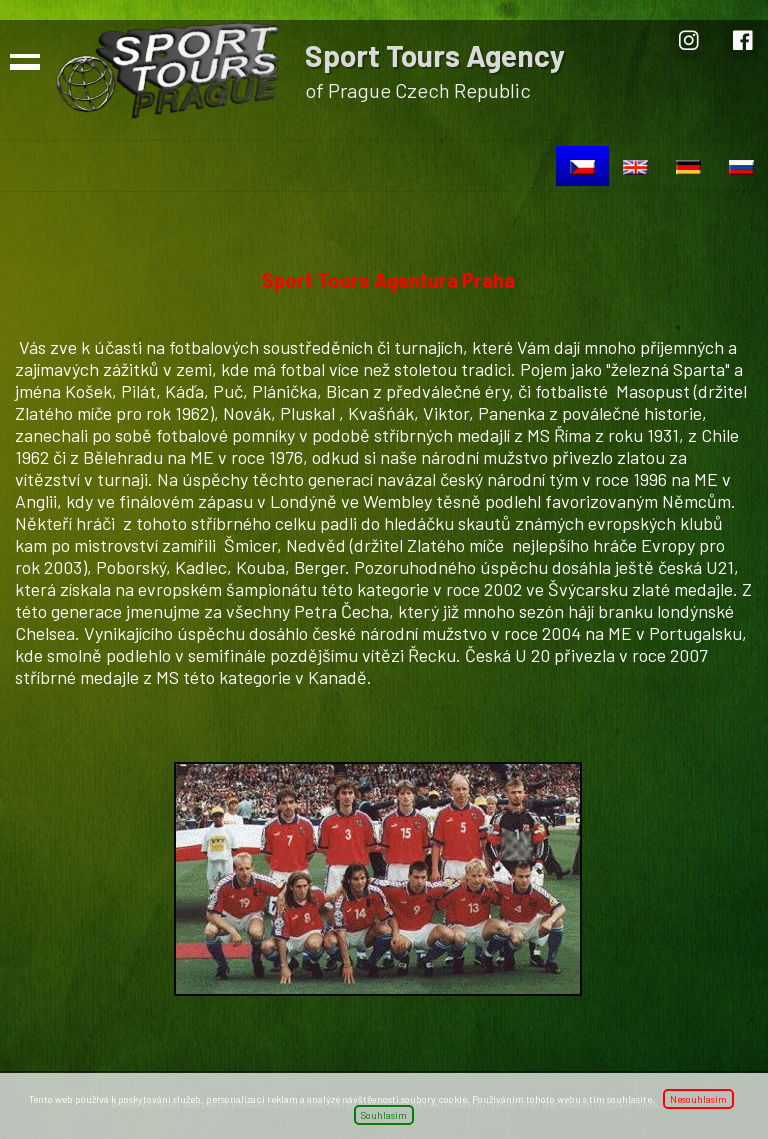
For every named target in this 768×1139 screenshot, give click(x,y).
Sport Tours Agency (435, 55)
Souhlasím (384, 1115)
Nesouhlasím (698, 1099)
